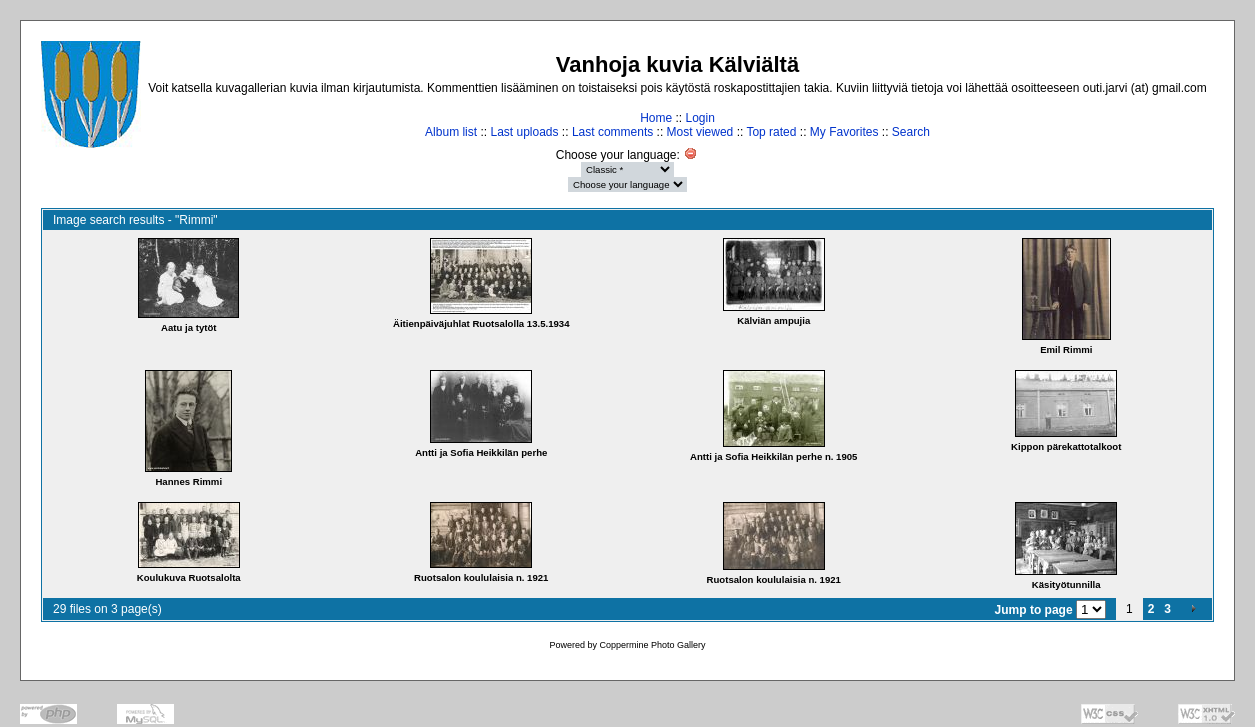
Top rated (771, 132)
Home (656, 118)
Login (699, 118)
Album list (451, 132)
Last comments (612, 132)
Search (911, 132)
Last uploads (524, 132)
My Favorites (844, 132)
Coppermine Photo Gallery (652, 645)
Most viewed (700, 132)
